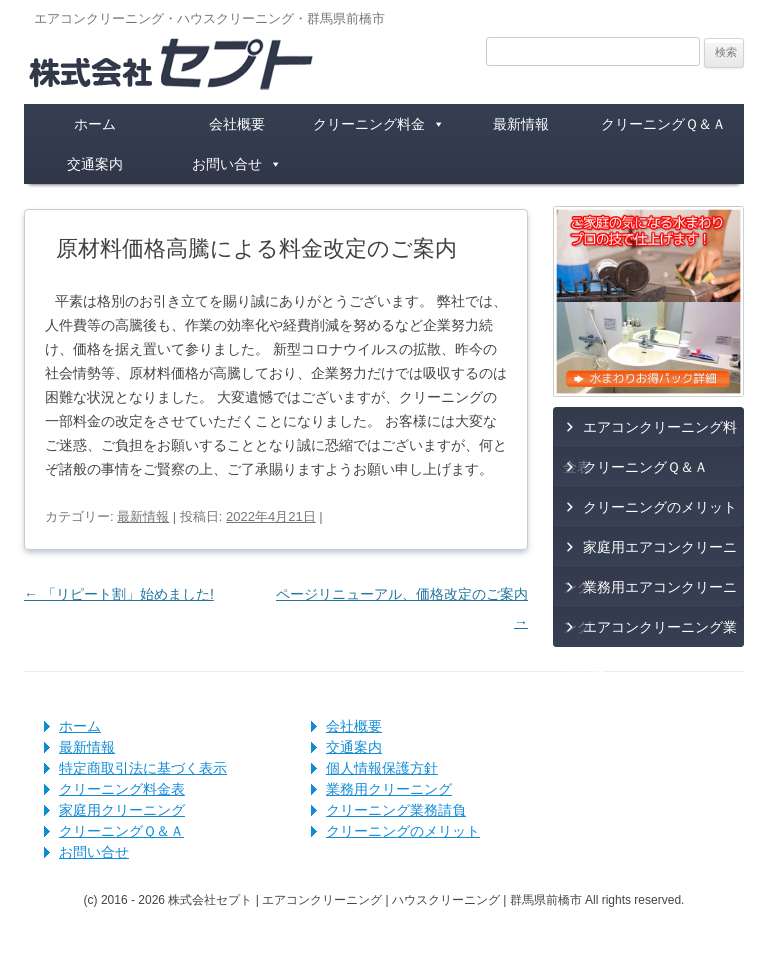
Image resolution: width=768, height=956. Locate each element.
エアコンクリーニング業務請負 (650, 633)
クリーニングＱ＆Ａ (663, 124)
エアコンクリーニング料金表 (650, 433)
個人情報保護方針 (382, 768)
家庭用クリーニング (122, 810)
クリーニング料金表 (122, 789)
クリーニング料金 (379, 124)
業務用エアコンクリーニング (650, 593)
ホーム (95, 124)
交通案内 (95, 164)
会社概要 (237, 124)
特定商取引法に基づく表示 (143, 768)
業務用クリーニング (389, 789)
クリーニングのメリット (660, 507)
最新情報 (521, 124)
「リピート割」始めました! (119, 594)
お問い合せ (237, 164)
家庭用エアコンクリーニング (650, 553)
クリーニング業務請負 (396, 810)
